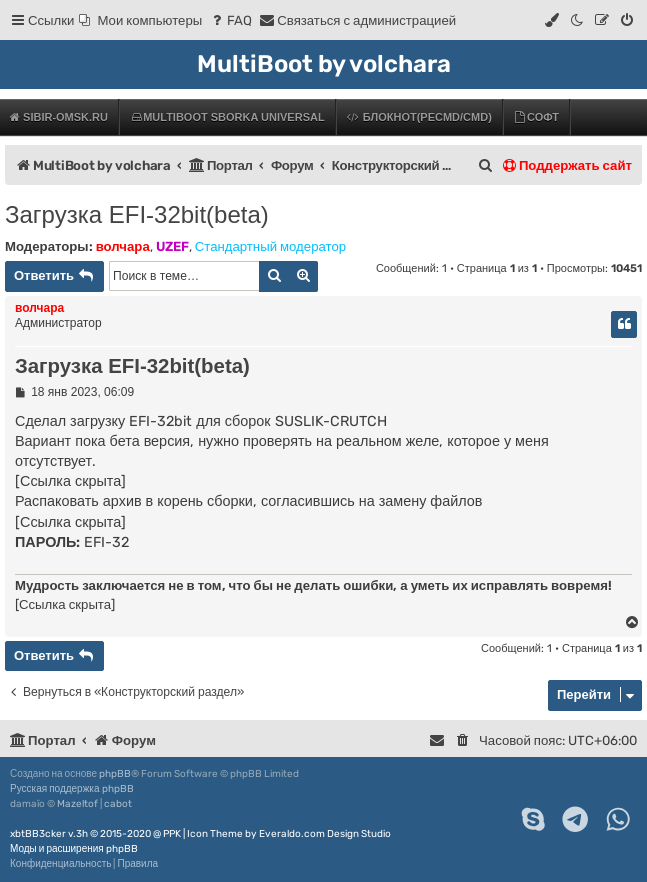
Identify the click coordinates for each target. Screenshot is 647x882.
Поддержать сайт (567, 165)
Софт (536, 117)
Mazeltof (77, 804)
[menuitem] (140, 20)
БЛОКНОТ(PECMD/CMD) (419, 117)
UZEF (172, 246)
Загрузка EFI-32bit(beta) (137, 214)
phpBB (115, 774)
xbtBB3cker (38, 834)
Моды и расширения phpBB (74, 849)
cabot (118, 804)
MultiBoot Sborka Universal (227, 117)
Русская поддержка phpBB (72, 789)
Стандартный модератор (270, 246)
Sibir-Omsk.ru (59, 117)
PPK (172, 834)
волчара (123, 246)
